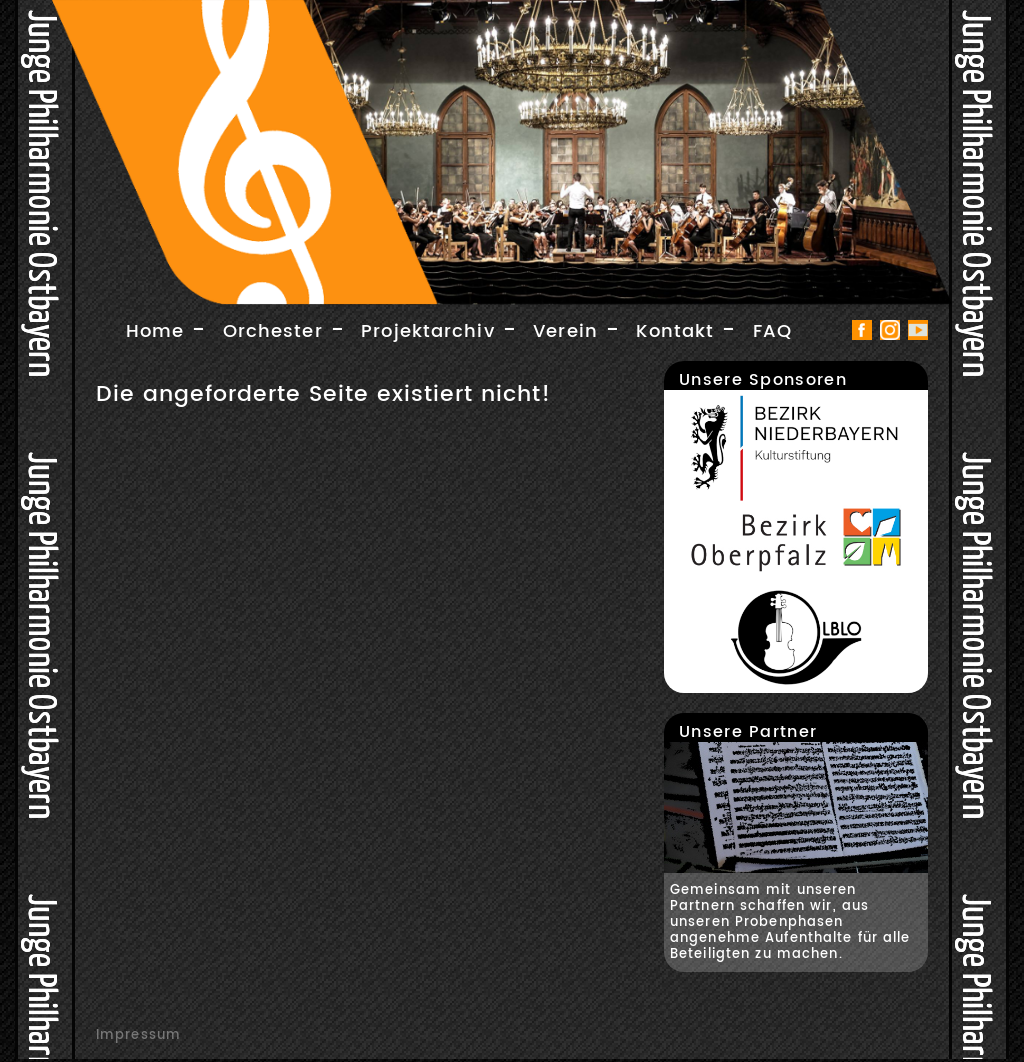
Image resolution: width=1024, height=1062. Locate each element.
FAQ (772, 331)
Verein (565, 331)
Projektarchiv (428, 331)
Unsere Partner (748, 732)
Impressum (138, 1035)
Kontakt (675, 331)
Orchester (273, 331)
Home (155, 331)
